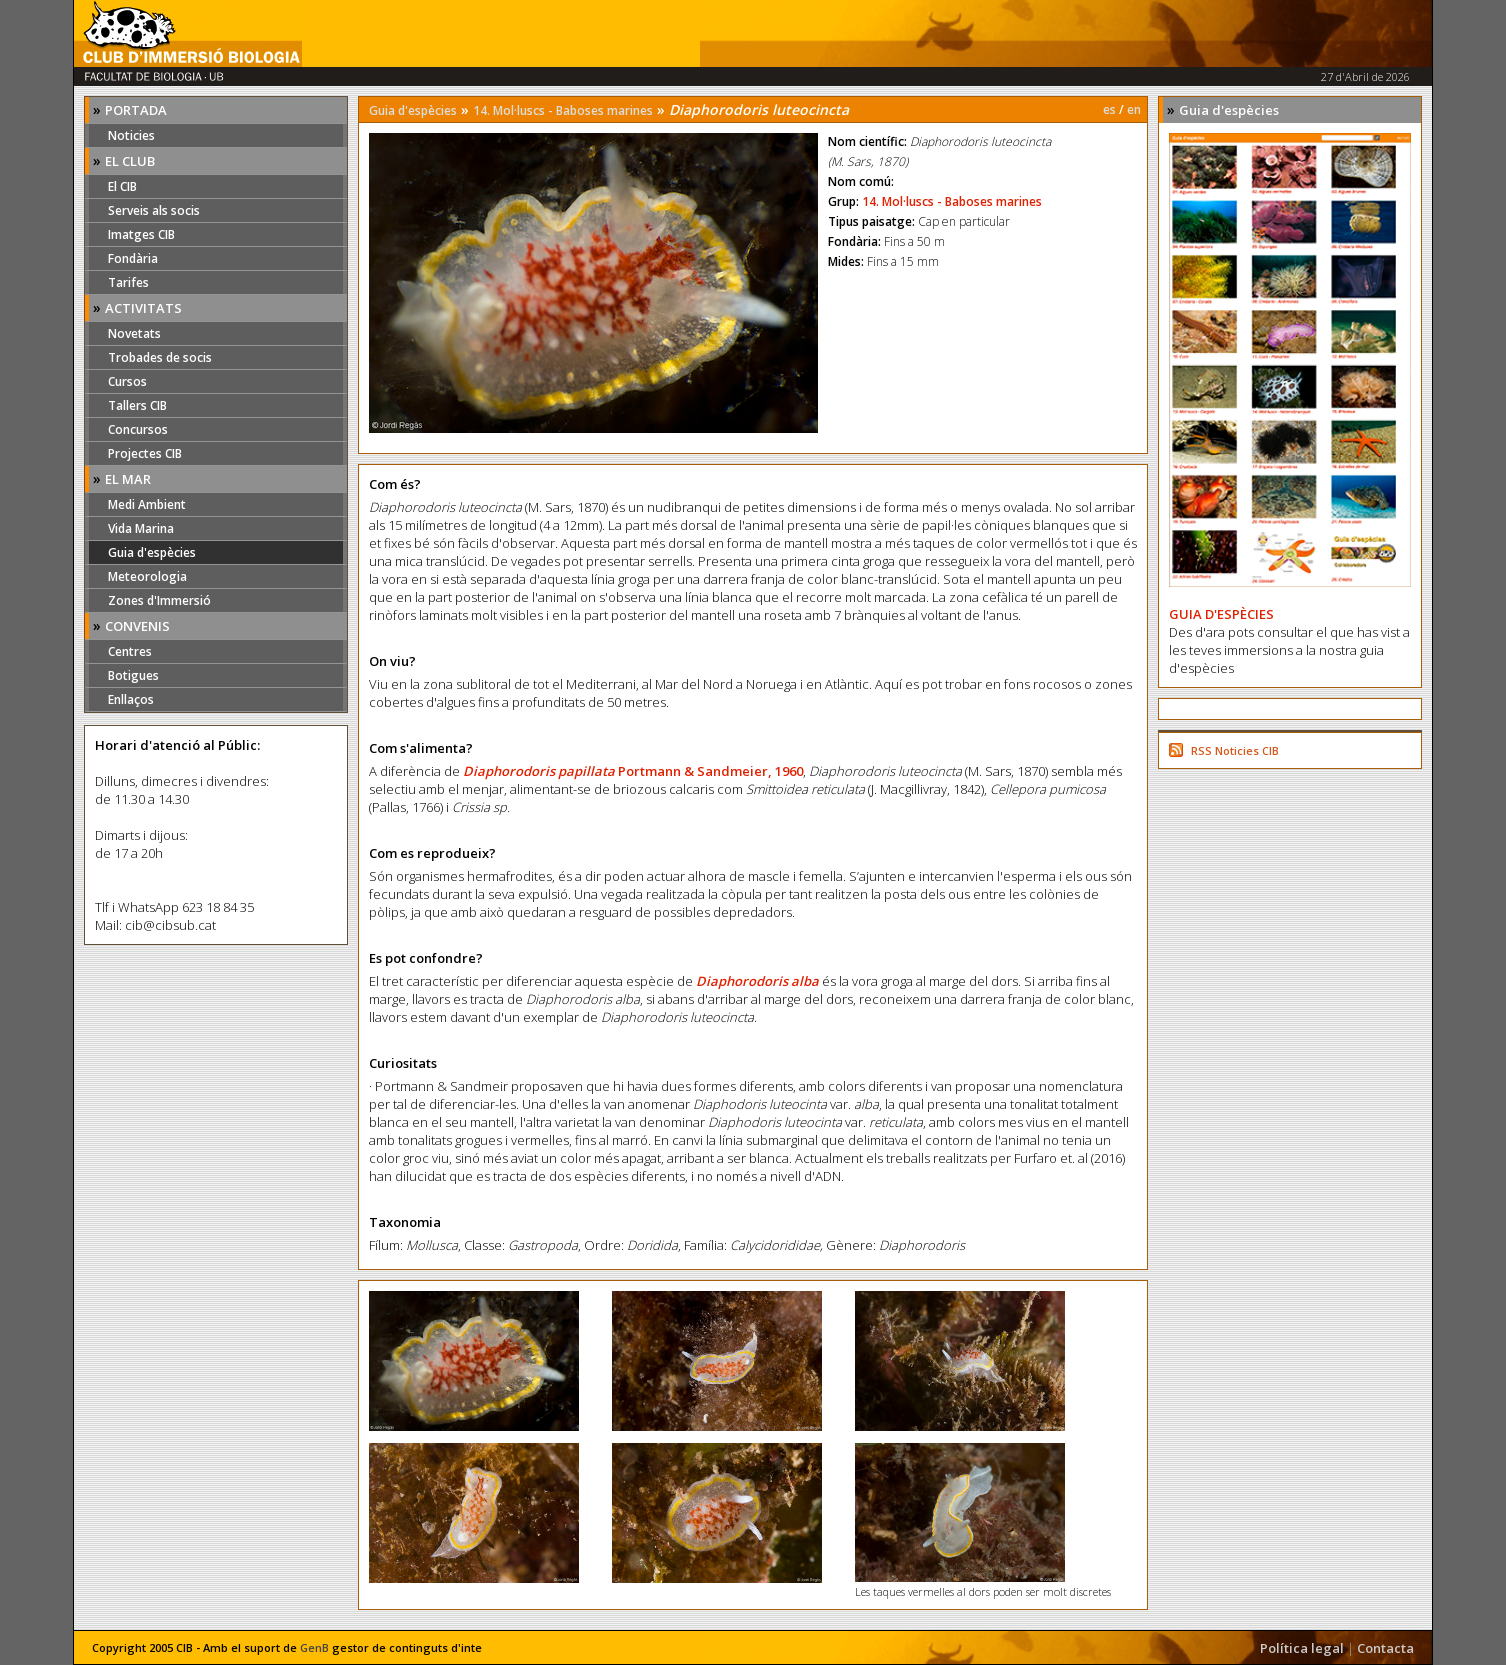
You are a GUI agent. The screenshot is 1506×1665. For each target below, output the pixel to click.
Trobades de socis (160, 357)
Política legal (1302, 1648)
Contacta (1385, 1648)
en (1134, 109)
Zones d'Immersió (159, 600)
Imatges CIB (141, 234)
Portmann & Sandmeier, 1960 (710, 771)
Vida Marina (141, 528)
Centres (130, 651)
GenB (314, 1647)
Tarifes (128, 282)
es (1109, 109)
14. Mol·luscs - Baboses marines (563, 110)
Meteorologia (147, 576)
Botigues (133, 675)
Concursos (138, 429)
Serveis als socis (154, 210)
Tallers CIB (137, 405)
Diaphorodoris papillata (540, 771)
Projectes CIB (145, 453)
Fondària (133, 258)
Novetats (134, 333)
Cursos (127, 381)
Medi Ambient (147, 504)
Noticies (131, 135)
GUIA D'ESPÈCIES (1221, 614)
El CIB (122, 186)
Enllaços (131, 699)
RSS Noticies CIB (1235, 750)
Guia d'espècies (152, 552)
